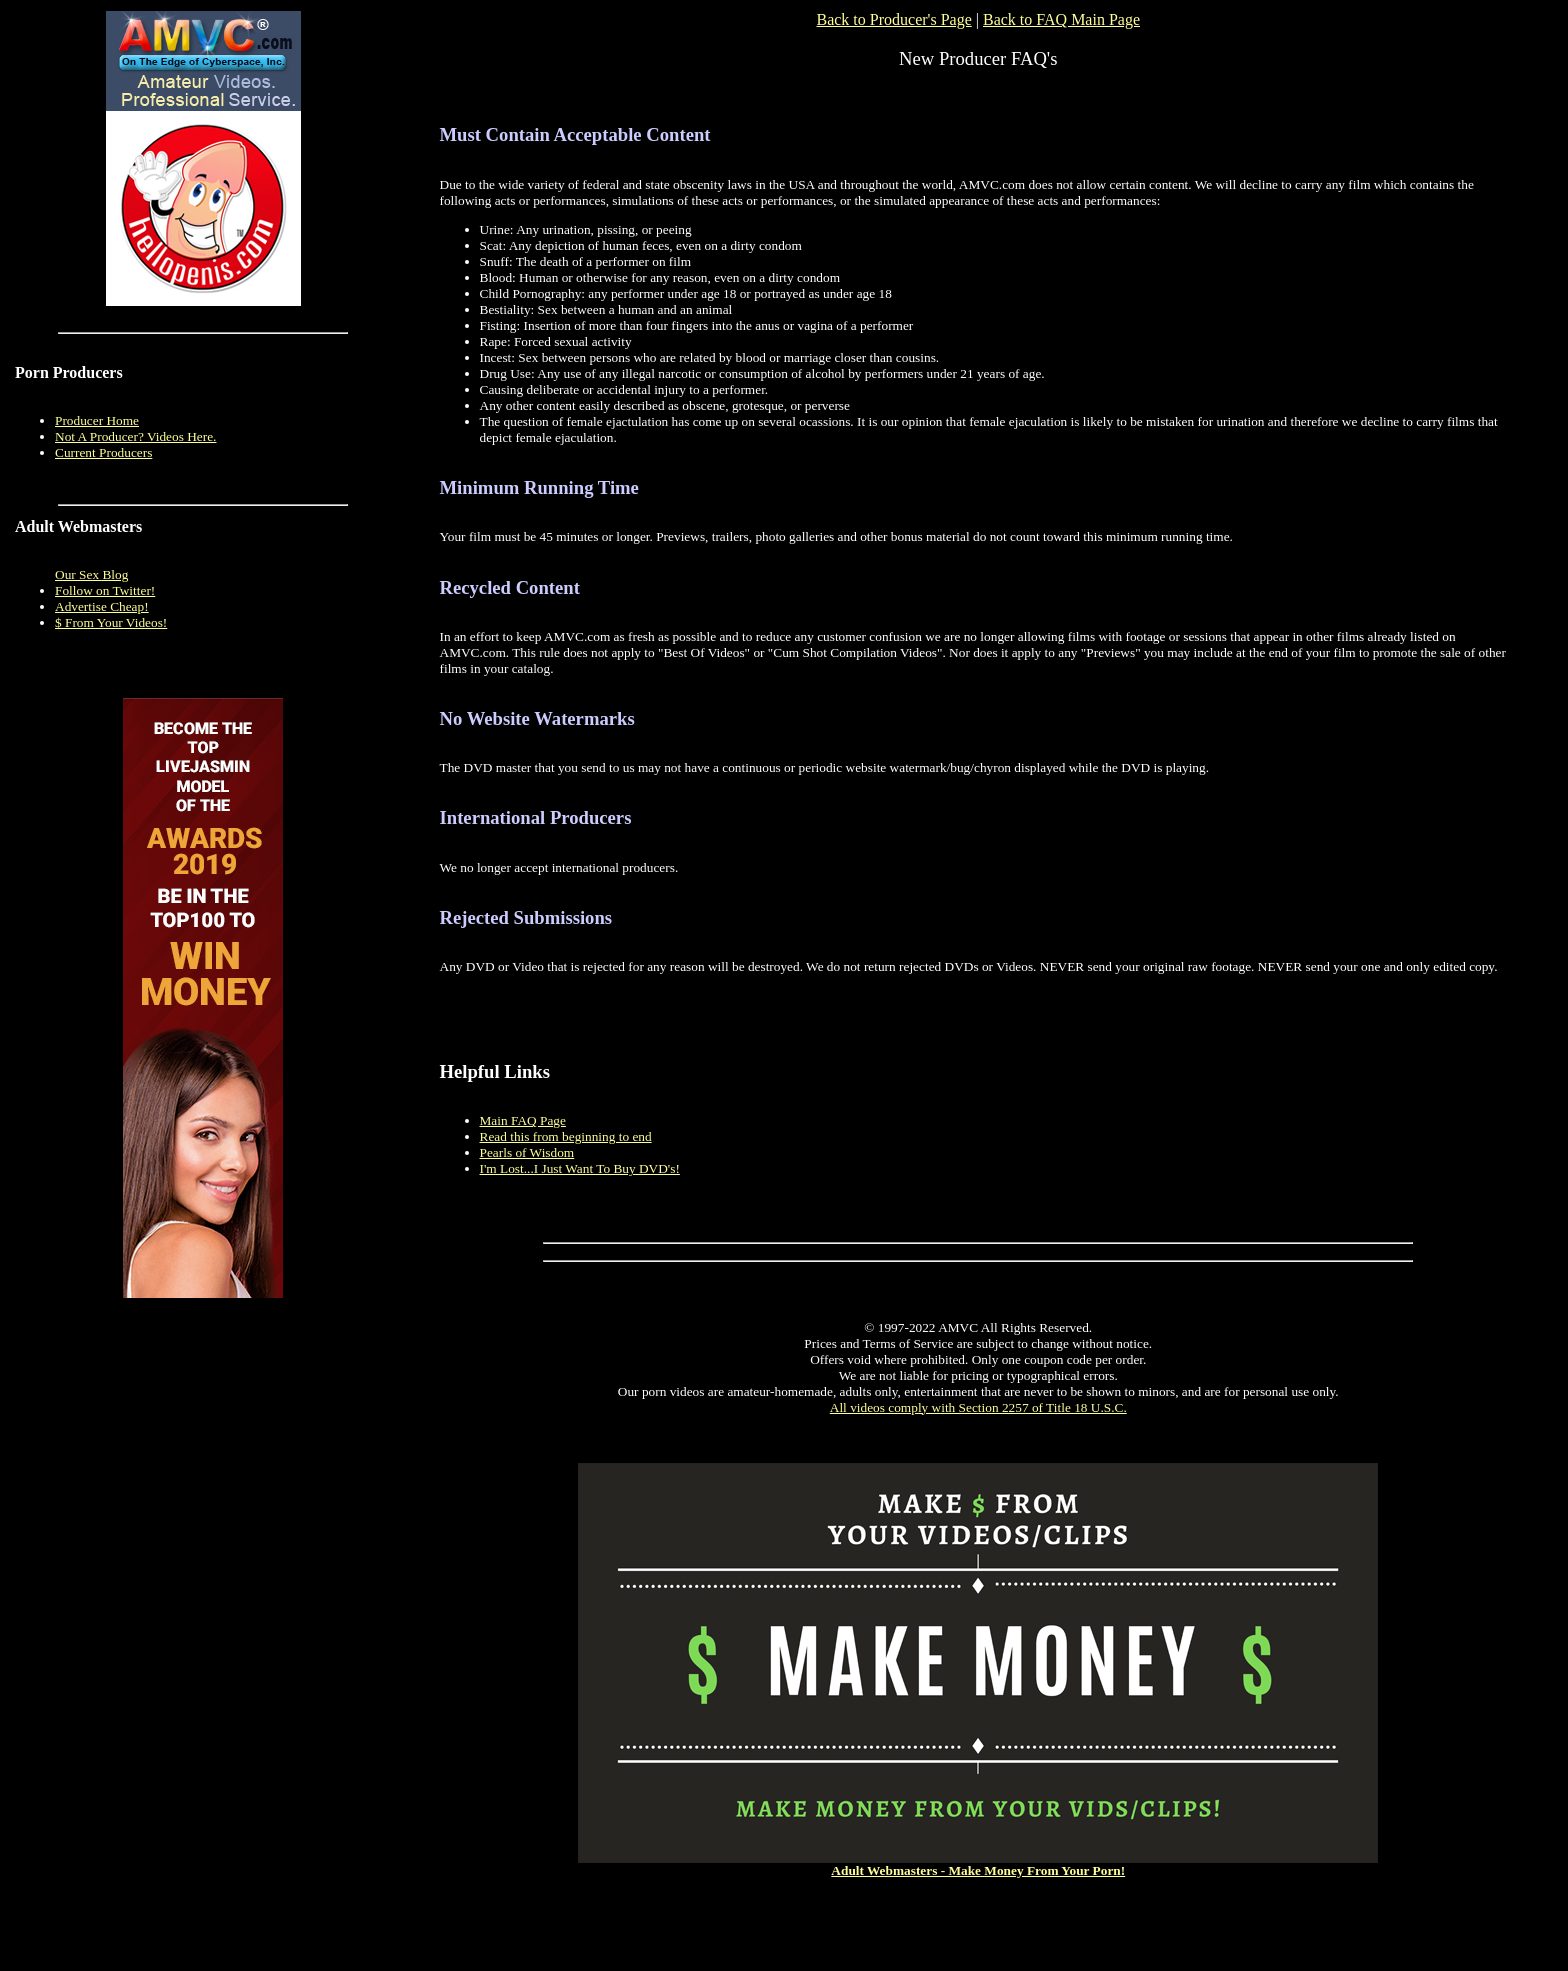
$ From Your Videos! (111, 622)
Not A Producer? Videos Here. (135, 436)
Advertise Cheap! (102, 606)
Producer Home (97, 420)
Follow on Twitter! (105, 590)
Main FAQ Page (523, 1120)
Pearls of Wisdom (527, 1152)
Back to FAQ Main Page (1061, 19)
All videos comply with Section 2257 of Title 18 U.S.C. (978, 1407)
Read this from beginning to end (566, 1136)
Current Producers (103, 452)
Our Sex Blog (91, 574)
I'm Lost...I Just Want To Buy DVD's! (580, 1168)
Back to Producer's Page (893, 19)
